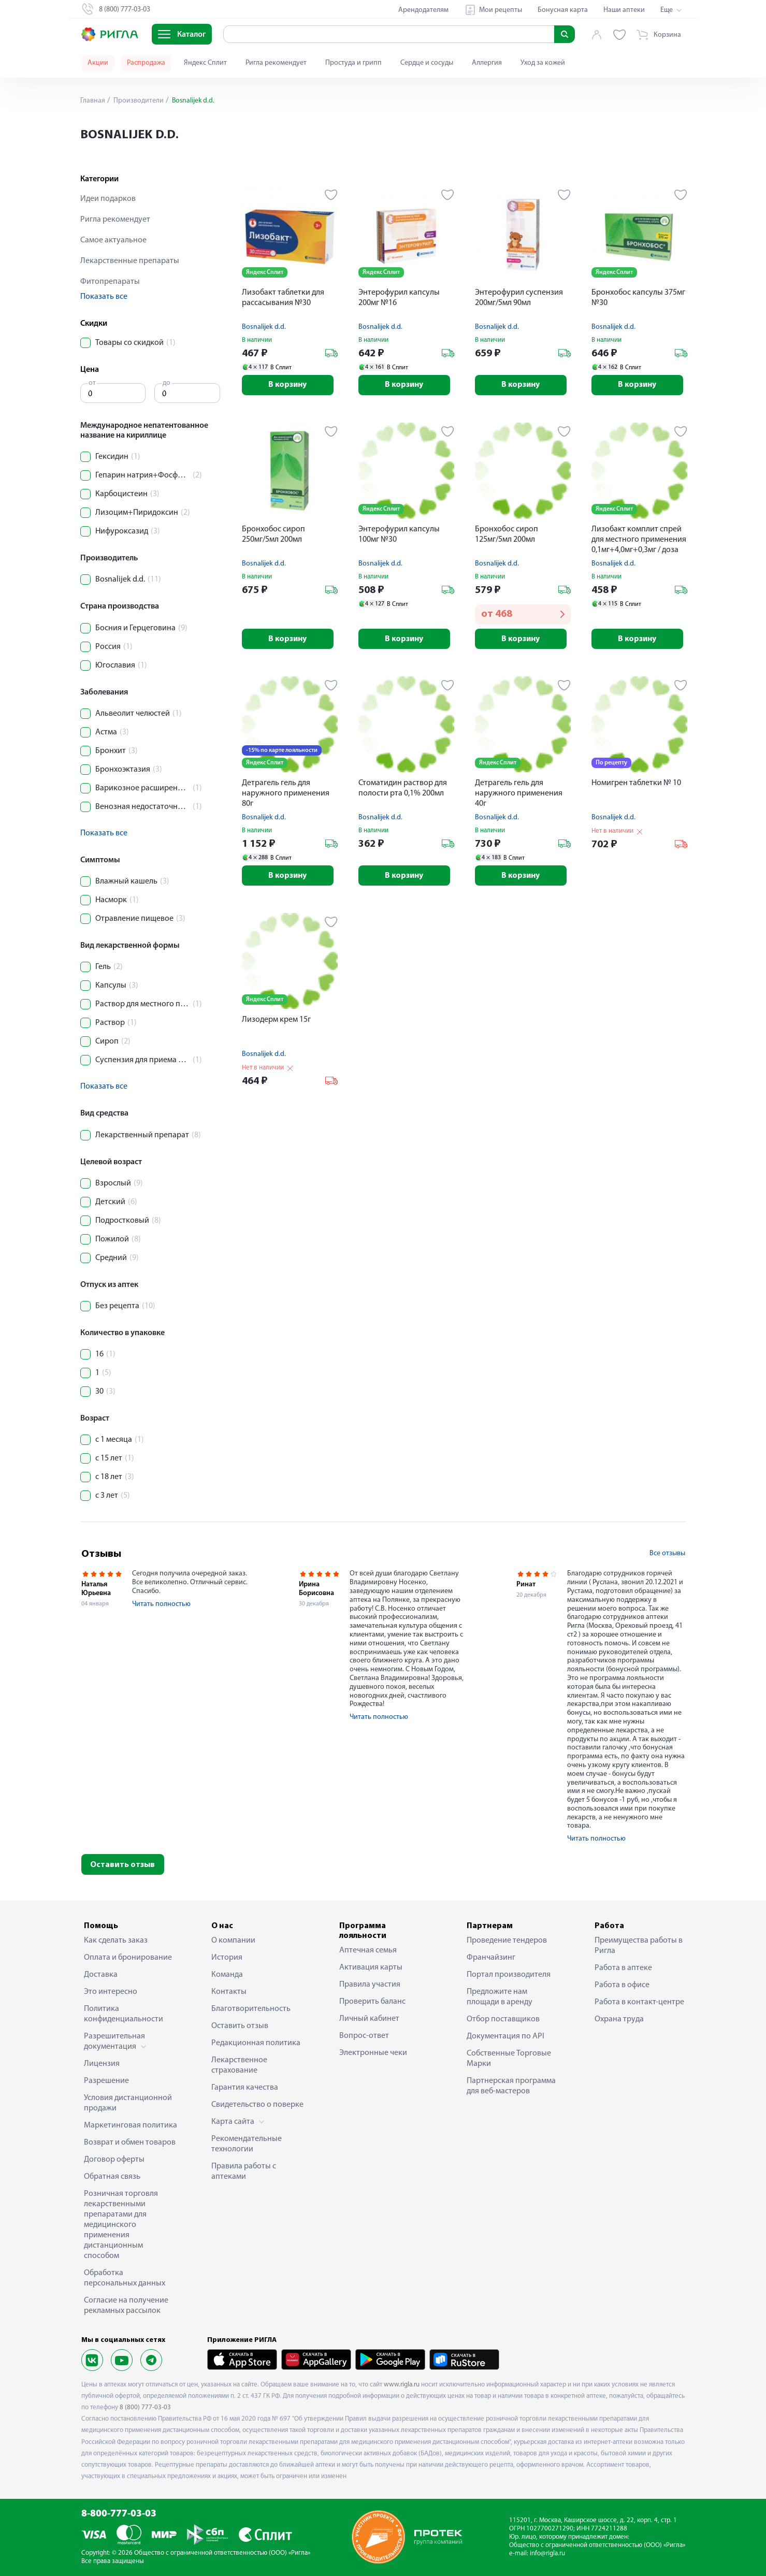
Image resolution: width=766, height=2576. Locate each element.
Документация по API (505, 2036)
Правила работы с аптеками (243, 2171)
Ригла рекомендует (276, 63)
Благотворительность (251, 2009)
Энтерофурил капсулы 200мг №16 (399, 297)
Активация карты (370, 1967)
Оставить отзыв (122, 1865)
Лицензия (102, 2064)
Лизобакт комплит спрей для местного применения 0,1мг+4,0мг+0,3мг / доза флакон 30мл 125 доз (638, 541)
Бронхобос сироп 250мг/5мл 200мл (273, 535)
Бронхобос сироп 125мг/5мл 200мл (506, 535)
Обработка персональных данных (124, 2278)
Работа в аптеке (623, 1968)
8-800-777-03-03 (118, 2514)
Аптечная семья (368, 1950)
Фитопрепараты (110, 282)
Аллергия (487, 63)
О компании (233, 1940)
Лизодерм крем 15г (276, 1021)
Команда (227, 1975)
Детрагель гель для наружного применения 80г (285, 794)
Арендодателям (423, 10)
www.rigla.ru (402, 2384)
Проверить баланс (372, 2002)
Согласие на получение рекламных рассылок (126, 2305)
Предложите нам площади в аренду (499, 1997)
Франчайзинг (491, 1957)
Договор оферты (114, 2159)
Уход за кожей (543, 63)
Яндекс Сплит (205, 63)
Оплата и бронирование (128, 1957)
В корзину (290, 385)
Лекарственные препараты (129, 261)
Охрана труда (619, 2019)
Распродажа (146, 63)
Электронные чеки (373, 2053)
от (92, 383)
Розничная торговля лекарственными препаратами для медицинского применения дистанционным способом (121, 2225)
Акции (98, 63)
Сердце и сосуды (426, 63)
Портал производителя (509, 1975)
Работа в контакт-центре (639, 2002)
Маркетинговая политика (130, 2125)
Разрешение (106, 2081)
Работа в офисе (622, 1985)
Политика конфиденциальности (123, 2014)
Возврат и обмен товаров (130, 2142)
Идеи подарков (108, 199)
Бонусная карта (563, 10)
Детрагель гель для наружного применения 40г (518, 794)
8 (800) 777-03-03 (145, 2407)
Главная (92, 101)
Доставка (101, 1975)
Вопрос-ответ (364, 2036)
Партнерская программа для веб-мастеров (511, 2086)
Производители (138, 101)
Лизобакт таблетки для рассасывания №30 (283, 297)
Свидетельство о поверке (257, 2105)
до (166, 383)
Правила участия (369, 1984)
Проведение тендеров (507, 1940)
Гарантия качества (244, 2087)
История (226, 1957)
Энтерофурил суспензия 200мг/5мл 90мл (519, 297)
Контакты (229, 1992)
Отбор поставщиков (503, 2019)
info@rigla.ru (547, 2553)
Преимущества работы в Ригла (639, 1945)
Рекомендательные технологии (246, 2144)
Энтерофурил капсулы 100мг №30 (399, 535)
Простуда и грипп (353, 63)
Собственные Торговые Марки (509, 2058)
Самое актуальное (113, 240)
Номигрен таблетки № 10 (636, 784)
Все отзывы (667, 1553)
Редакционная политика (255, 2043)
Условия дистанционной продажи (128, 2103)
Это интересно (110, 1992)
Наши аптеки (624, 10)
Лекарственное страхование (239, 2065)
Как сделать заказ (116, 1940)
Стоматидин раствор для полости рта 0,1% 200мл (402, 789)
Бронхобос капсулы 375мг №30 (638, 297)
